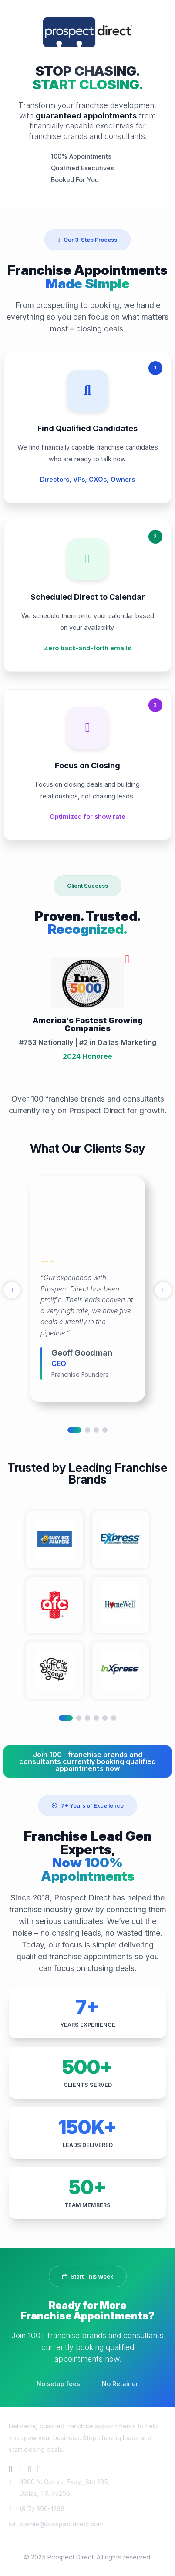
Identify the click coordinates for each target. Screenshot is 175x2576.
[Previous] (11, 1290)
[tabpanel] (87, 1289)
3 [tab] (96, 1430)
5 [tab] (105, 1718)
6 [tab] (113, 1718)
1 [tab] (74, 1430)
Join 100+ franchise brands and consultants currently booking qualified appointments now (87, 1761)
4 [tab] (105, 1430)
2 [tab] (87, 1430)
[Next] (163, 1290)
